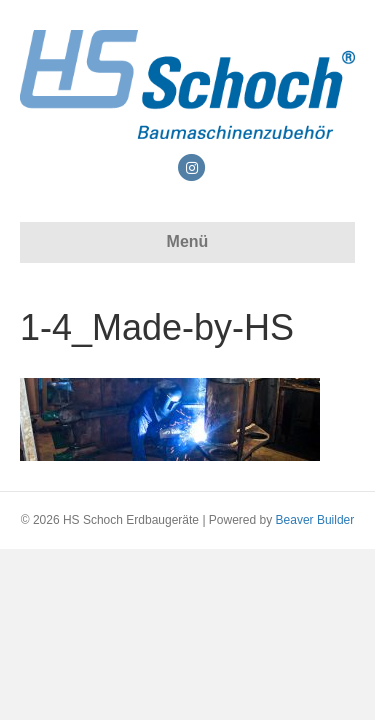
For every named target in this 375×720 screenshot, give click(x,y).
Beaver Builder (315, 520)
